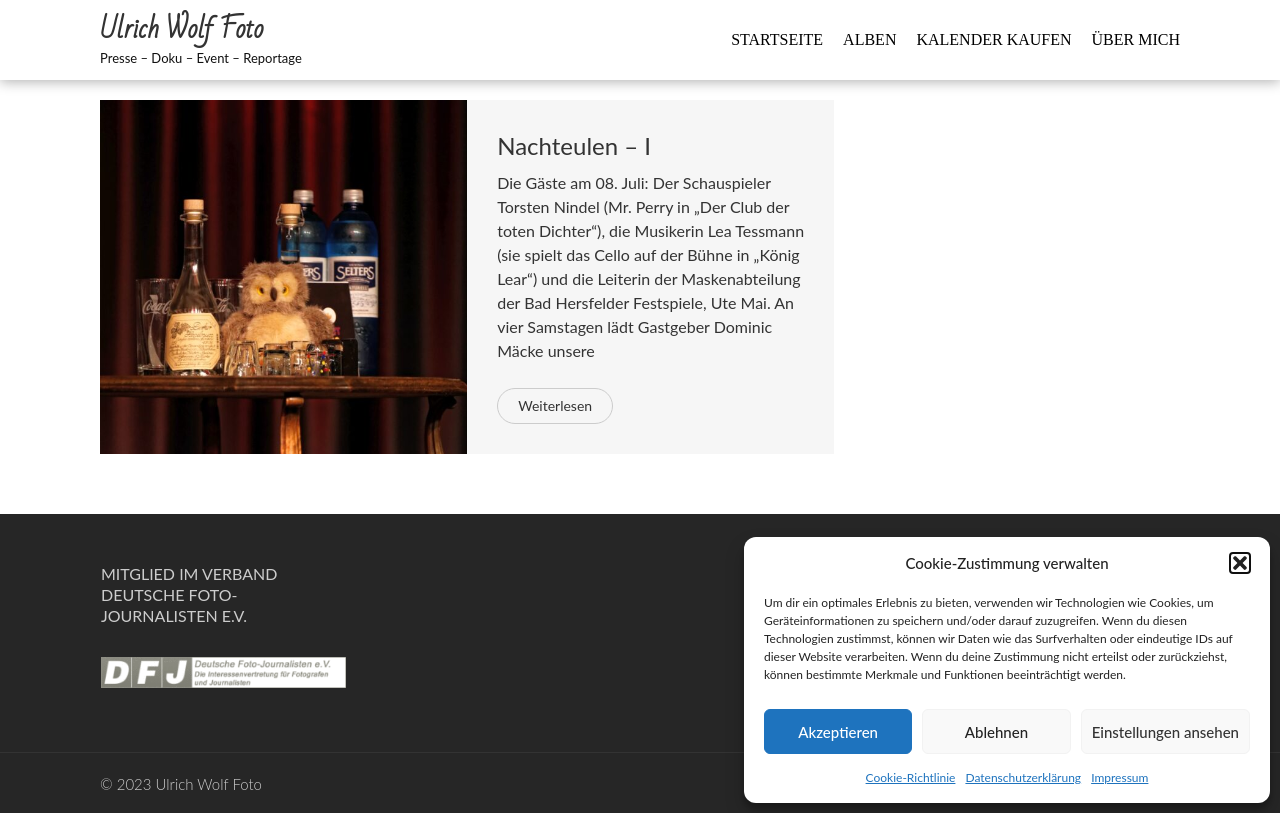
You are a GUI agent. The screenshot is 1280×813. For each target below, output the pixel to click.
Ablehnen (996, 732)
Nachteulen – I (574, 145)
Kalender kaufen (993, 39)
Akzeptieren (838, 732)
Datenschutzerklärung (1023, 777)
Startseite (777, 39)
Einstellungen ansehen (1165, 732)
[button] (1240, 563)
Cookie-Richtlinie (911, 777)
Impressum (1119, 777)
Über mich (1136, 39)
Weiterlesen (555, 405)
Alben (869, 39)
